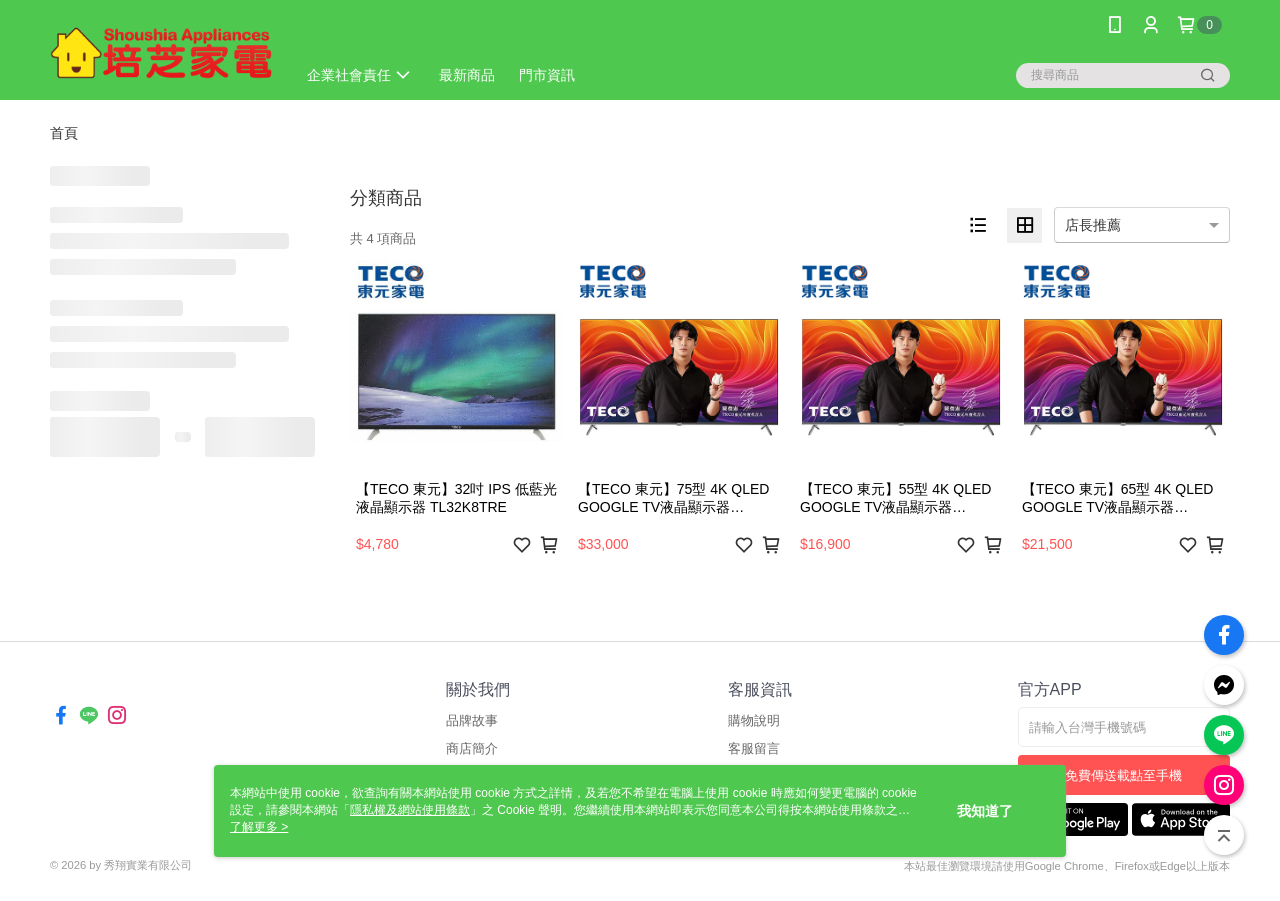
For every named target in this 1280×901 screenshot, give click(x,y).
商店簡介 (472, 748)
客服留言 (754, 748)
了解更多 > (259, 827)
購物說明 (754, 720)
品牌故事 (472, 720)
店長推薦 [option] (1093, 225)
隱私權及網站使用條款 (410, 810)
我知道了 (985, 811)
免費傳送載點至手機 (1123, 775)
